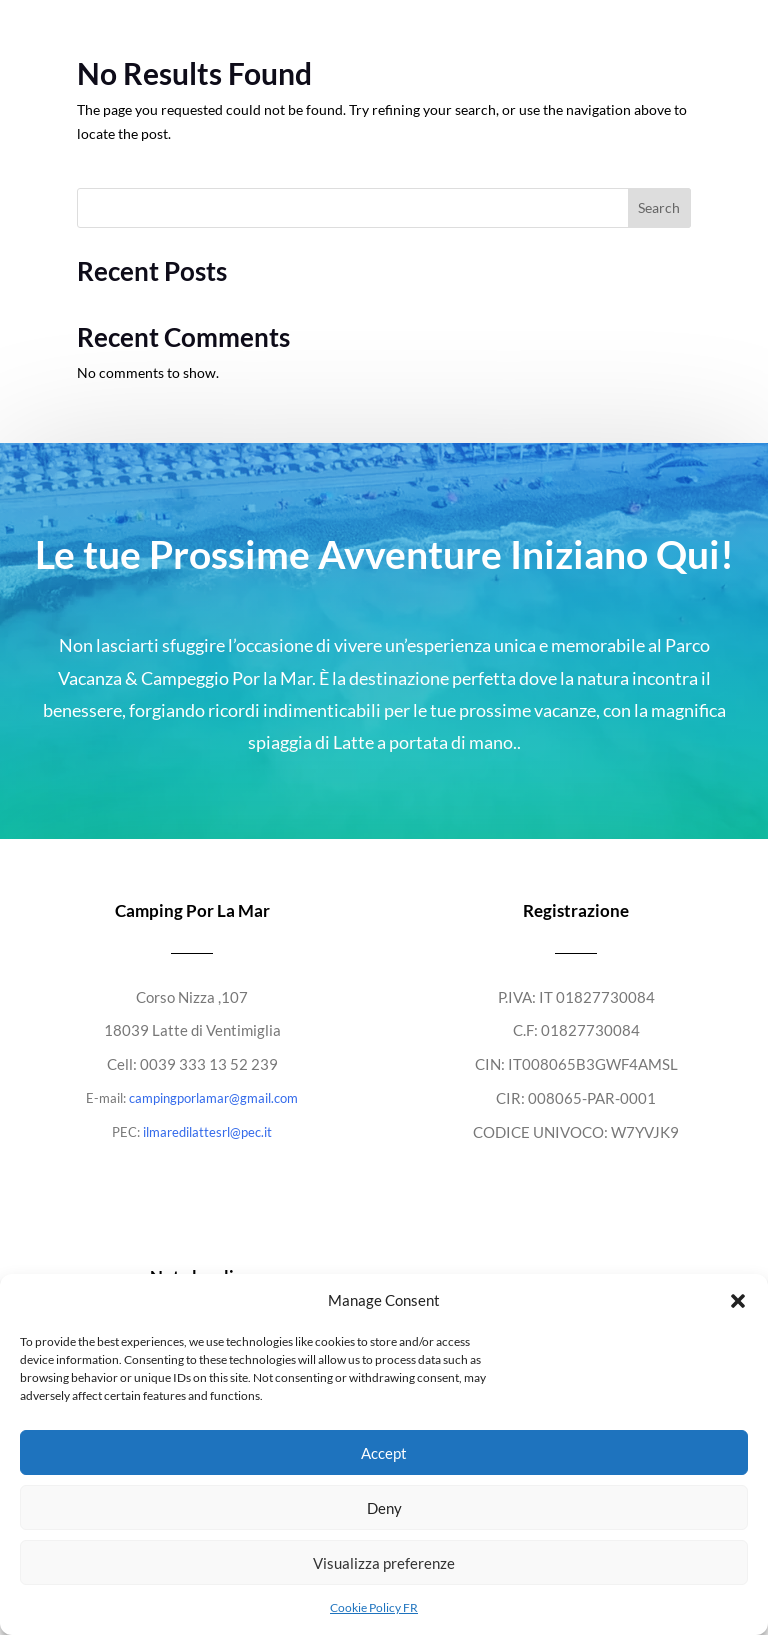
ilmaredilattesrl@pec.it (207, 1132)
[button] (738, 1301)
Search (659, 207)
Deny (384, 1508)
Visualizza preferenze (384, 1563)
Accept (384, 1453)
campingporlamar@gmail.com (213, 1098)
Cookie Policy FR (374, 1607)
